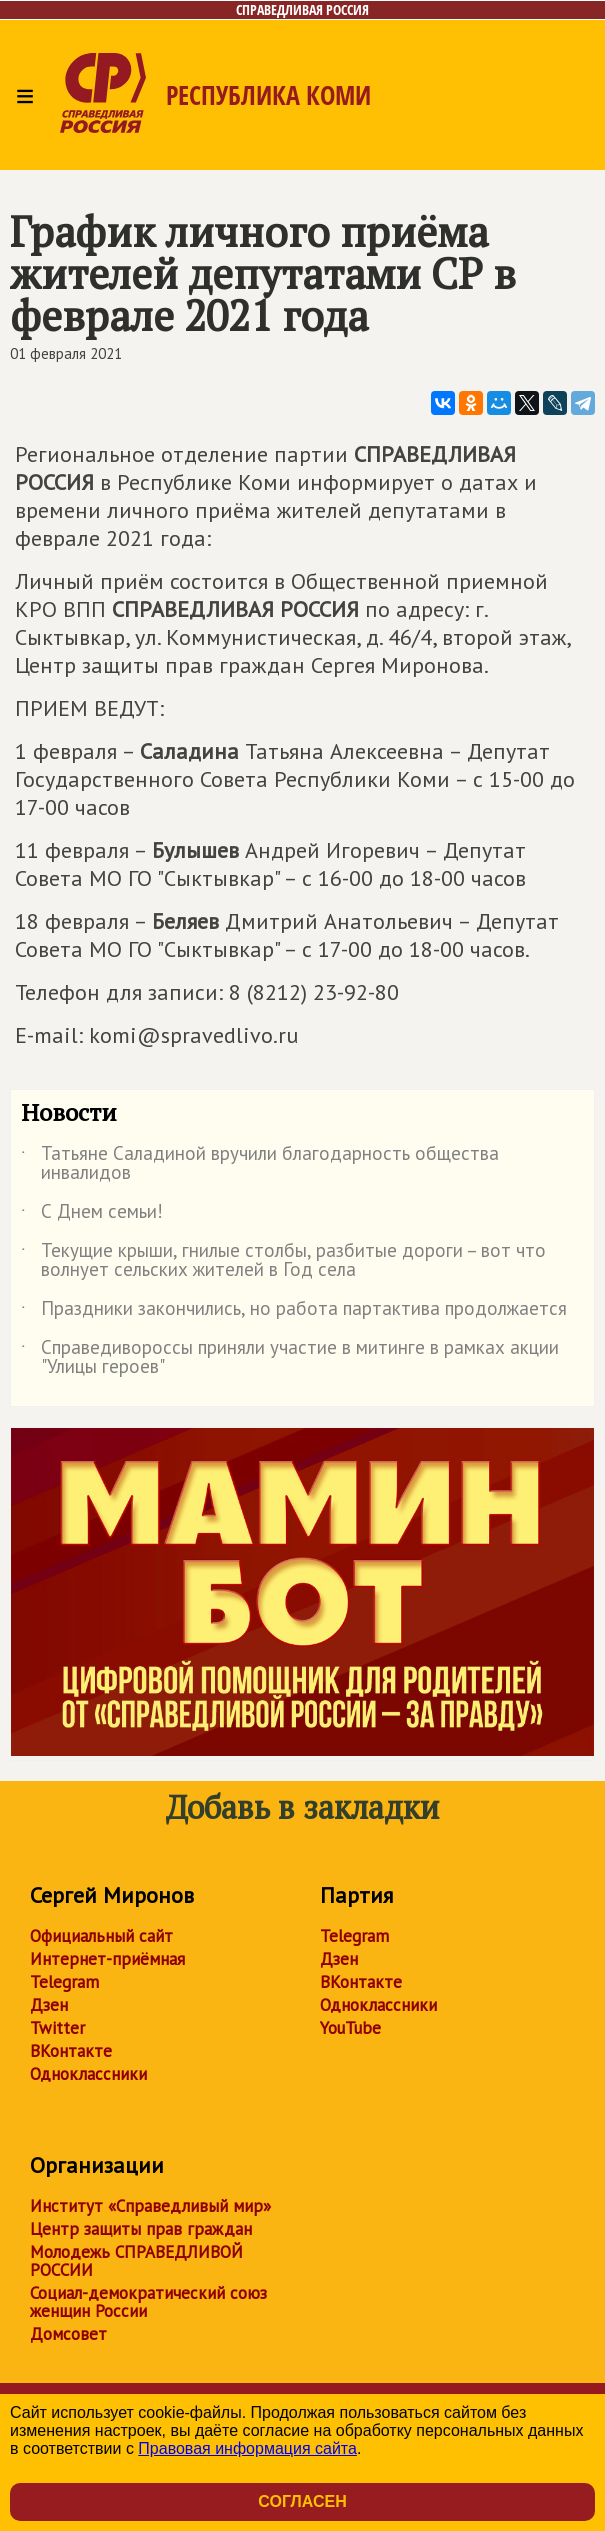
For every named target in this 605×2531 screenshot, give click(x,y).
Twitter (57, 2028)
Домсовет (68, 2334)
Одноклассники (88, 2074)
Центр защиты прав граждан (141, 2229)
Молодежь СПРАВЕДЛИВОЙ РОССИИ (136, 2261)
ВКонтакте (71, 2051)
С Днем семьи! (92, 1215)
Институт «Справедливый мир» (150, 2206)
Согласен (302, 2501)
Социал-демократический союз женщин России (148, 2302)
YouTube (350, 2028)
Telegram (64, 1982)
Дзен (49, 2005)
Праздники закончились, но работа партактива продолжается (294, 1312)
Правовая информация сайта (247, 2448)
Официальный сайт (101, 1936)
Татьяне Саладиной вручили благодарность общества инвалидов (260, 1164)
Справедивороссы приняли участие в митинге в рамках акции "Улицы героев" (290, 1358)
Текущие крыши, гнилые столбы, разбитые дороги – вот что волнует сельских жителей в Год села (283, 1261)
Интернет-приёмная (107, 1959)
